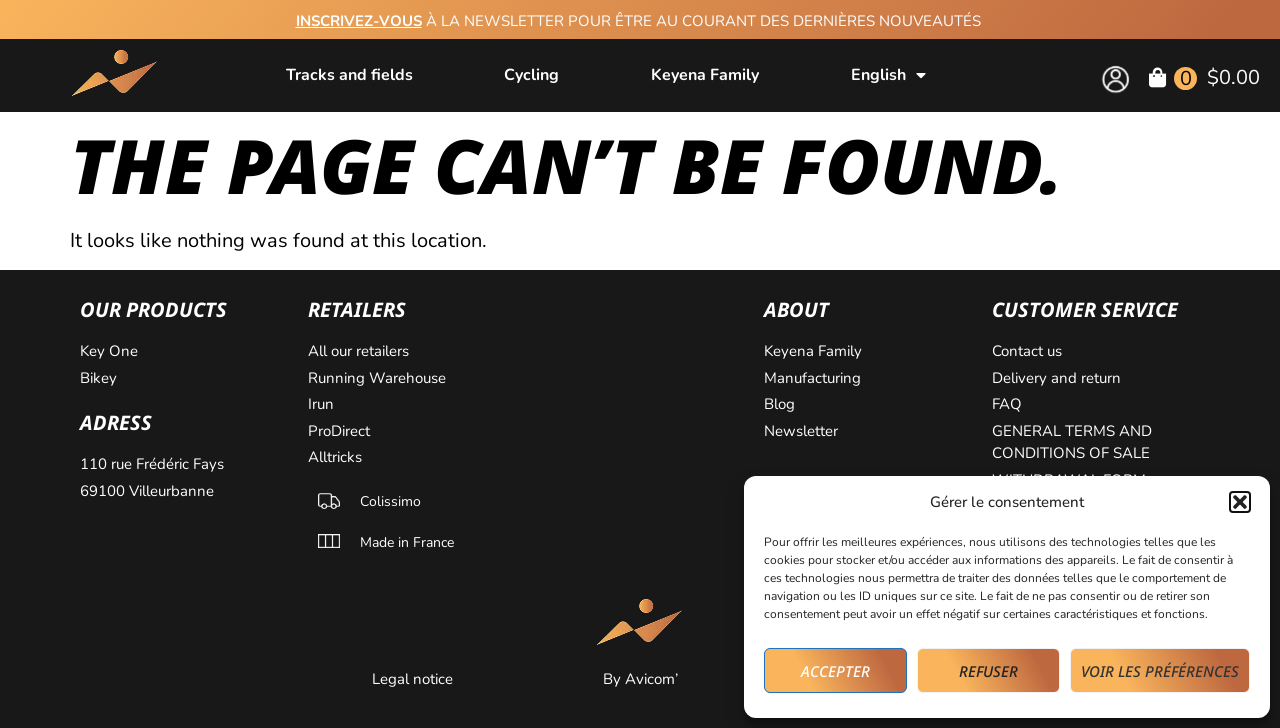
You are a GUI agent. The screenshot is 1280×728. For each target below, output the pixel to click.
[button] (1240, 502)
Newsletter (801, 431)
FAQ (1007, 404)
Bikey (98, 378)
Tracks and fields (349, 75)
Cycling (531, 75)
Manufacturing (812, 378)
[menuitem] (888, 75)
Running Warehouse (377, 378)
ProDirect (339, 431)
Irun (321, 404)
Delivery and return (1056, 378)
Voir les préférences (1160, 671)
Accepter (835, 671)
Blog (779, 404)
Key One (109, 351)
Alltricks (335, 457)
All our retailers (358, 351)
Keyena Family (705, 75)
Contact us (1027, 351)
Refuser (988, 671)
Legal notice (412, 679)
